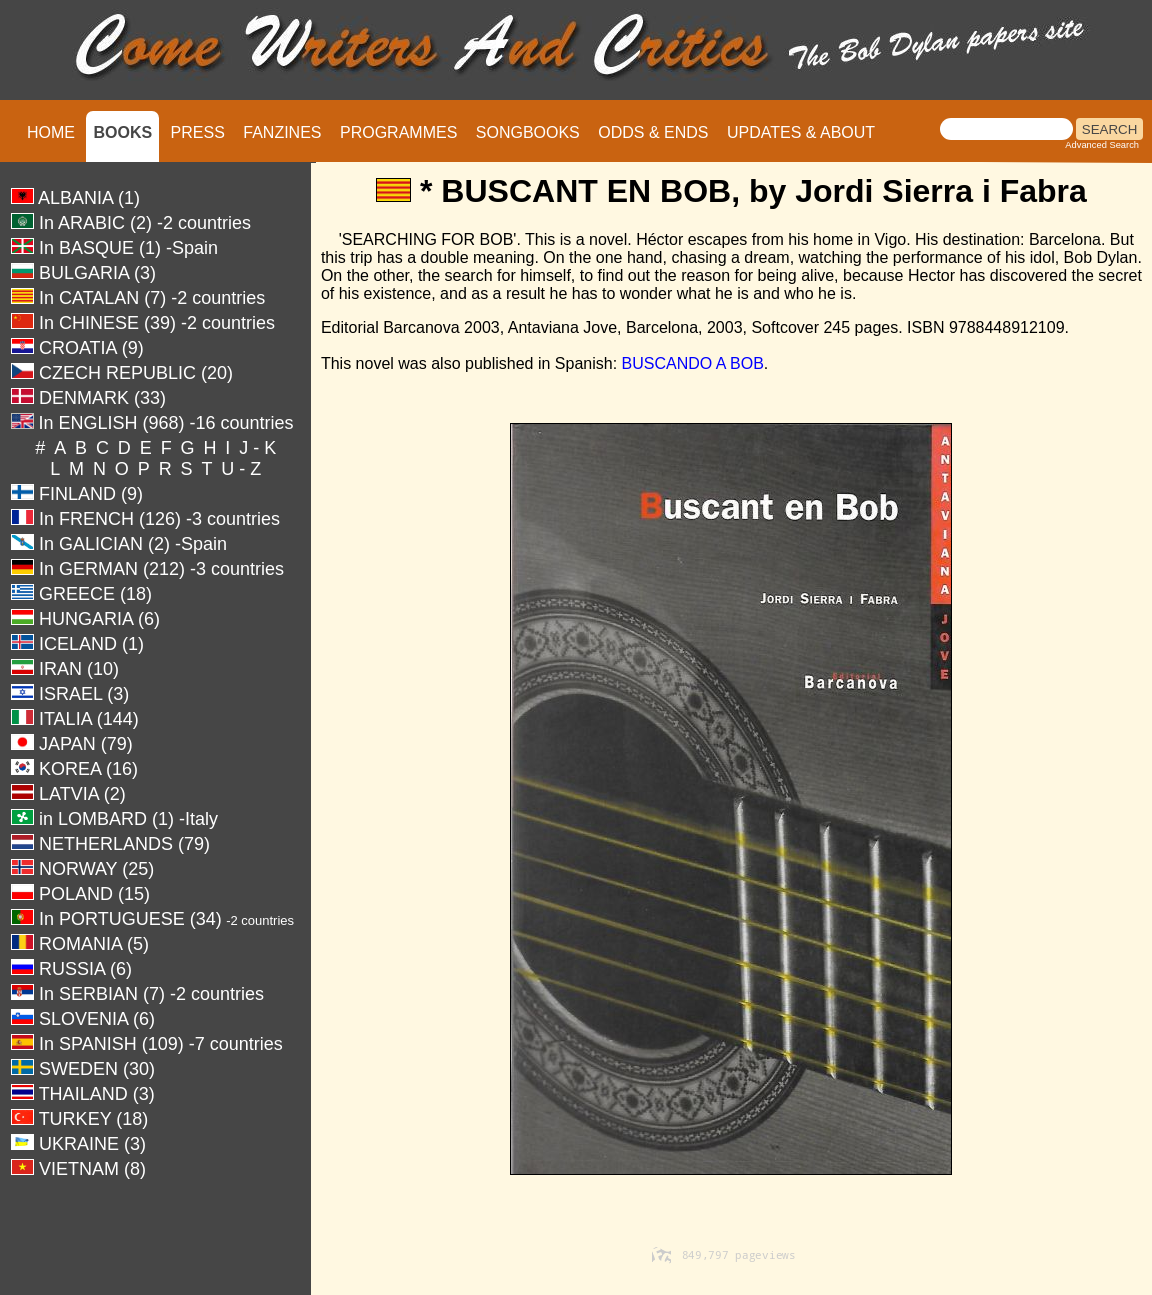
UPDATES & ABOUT (801, 132)
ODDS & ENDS (653, 132)
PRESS (198, 132)
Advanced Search (1102, 145)
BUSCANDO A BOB (693, 363)
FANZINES (282, 132)
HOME (51, 132)
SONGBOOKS (528, 132)
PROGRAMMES (398, 132)
